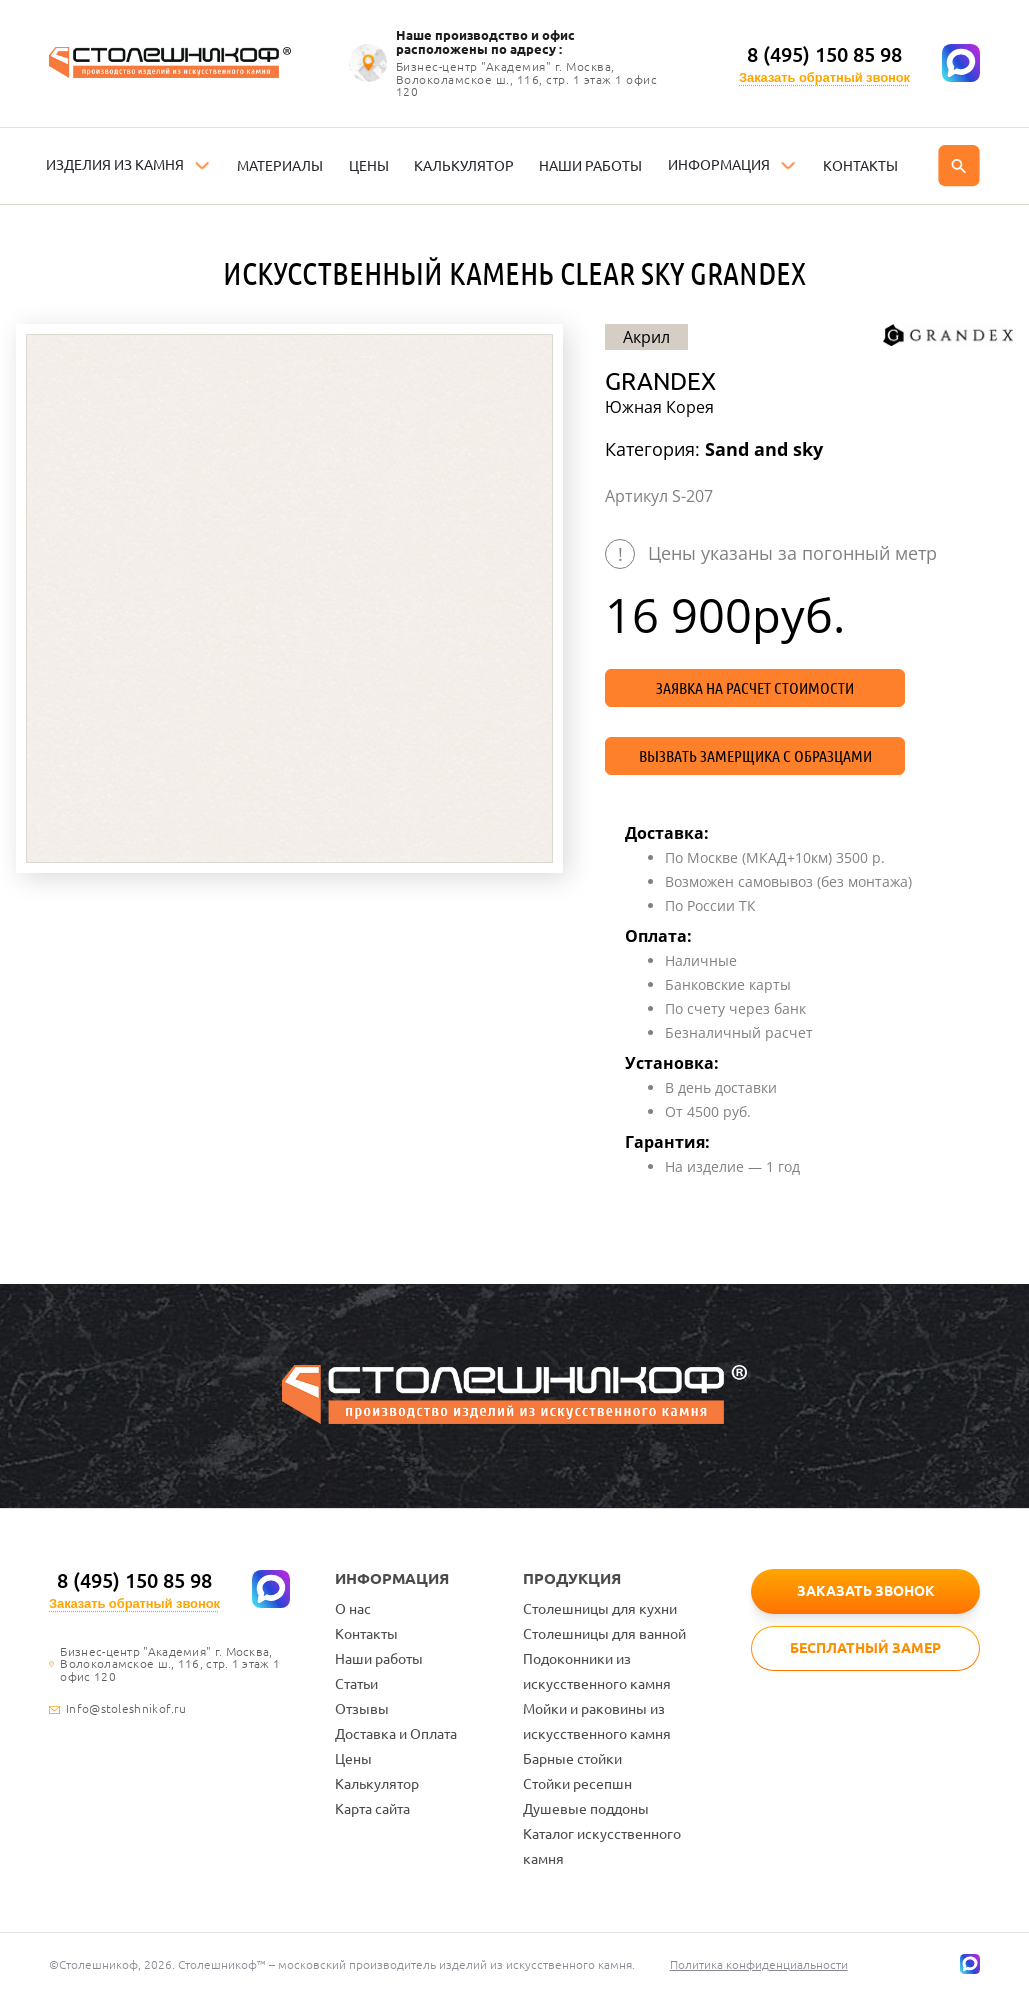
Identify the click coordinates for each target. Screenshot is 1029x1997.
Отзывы (362, 1709)
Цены (353, 1759)
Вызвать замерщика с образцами (755, 756)
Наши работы (379, 1659)
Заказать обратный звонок (824, 77)
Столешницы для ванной (604, 1634)
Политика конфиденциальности (759, 1964)
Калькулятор (377, 1784)
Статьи (356, 1684)
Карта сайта (372, 1809)
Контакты (366, 1634)
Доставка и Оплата (396, 1734)
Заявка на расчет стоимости (755, 688)
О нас (353, 1609)
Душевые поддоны (586, 1809)
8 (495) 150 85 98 (824, 54)
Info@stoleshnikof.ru (126, 1709)
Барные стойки (572, 1759)
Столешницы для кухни (600, 1609)
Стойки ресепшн (577, 1784)
